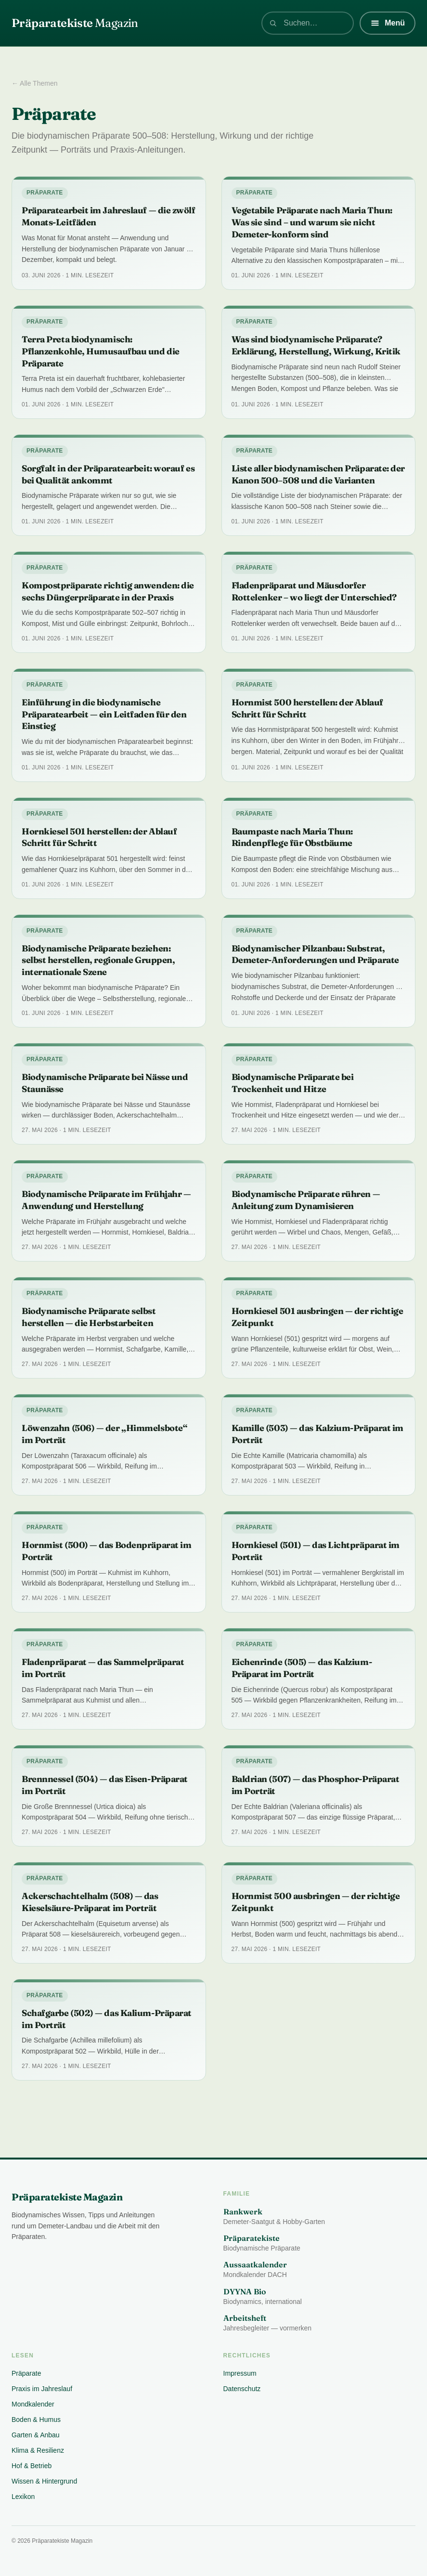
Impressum (240, 2373)
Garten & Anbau (36, 2435)
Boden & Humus (36, 2419)
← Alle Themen (34, 83)
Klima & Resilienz (38, 2450)
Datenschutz (242, 2389)
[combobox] (307, 23)
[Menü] (387, 23)
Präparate (26, 2373)
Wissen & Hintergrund (44, 2481)
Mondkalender (33, 2404)
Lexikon (23, 2496)
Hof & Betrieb (32, 2466)
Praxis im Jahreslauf (42, 2389)
